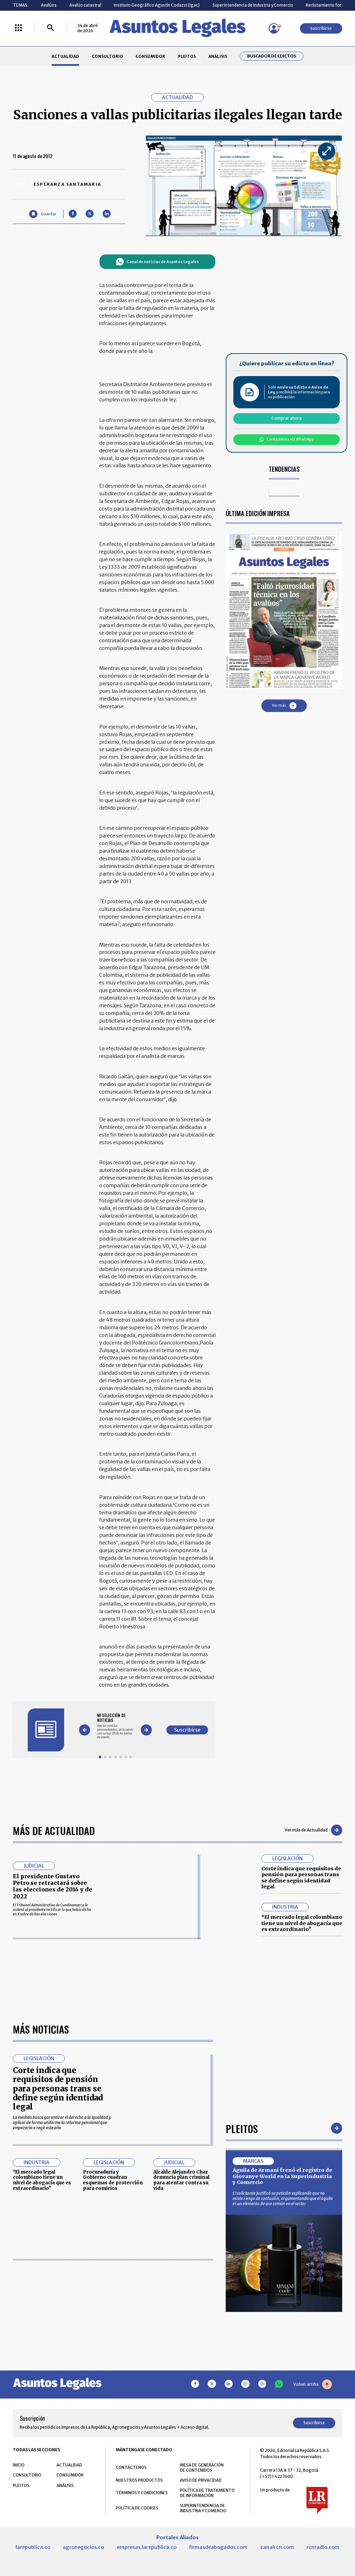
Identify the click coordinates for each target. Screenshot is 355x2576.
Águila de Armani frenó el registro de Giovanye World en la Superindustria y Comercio (282, 2371)
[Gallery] (115, 1726)
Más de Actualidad (54, 1830)
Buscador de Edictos (271, 56)
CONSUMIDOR (150, 56)
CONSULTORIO (107, 56)
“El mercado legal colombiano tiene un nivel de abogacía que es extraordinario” (301, 1923)
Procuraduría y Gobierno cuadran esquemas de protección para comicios (113, 2376)
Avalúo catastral (85, 5)
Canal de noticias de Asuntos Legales (157, 262)
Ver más (284, 705)
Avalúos (49, 5)
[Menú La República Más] (18, 28)
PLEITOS (187, 56)
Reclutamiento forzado (329, 5)
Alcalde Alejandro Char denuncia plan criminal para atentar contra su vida (181, 2376)
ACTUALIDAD (65, 56)
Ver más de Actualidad (313, 1830)
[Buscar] (50, 28)
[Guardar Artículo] (42, 214)
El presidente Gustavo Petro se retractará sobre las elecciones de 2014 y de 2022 (52, 1886)
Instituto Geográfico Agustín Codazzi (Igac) (157, 5)
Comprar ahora (286, 418)
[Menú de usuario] (273, 28)
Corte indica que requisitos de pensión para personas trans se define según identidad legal (301, 1877)
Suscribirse (321, 28)
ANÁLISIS (217, 56)
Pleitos (242, 2323)
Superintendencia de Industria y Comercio (253, 5)
